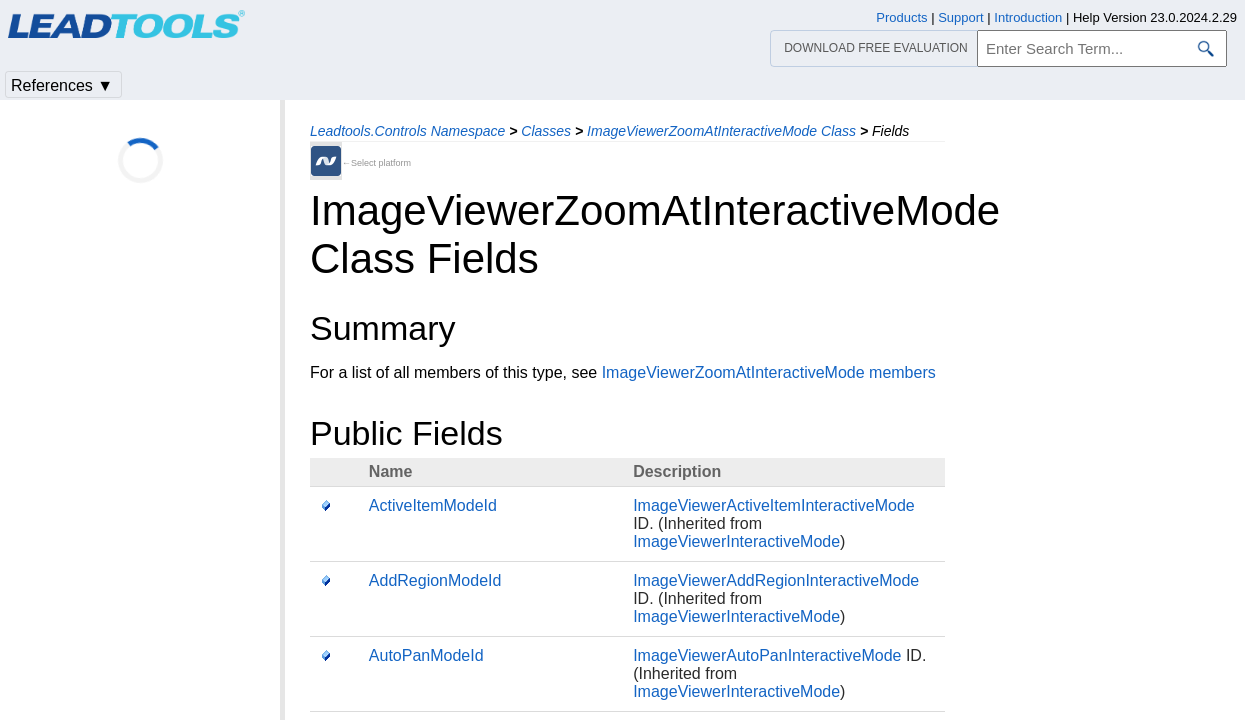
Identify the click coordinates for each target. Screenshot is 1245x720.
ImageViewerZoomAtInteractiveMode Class (721, 131)
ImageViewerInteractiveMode (736, 541)
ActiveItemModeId (433, 505)
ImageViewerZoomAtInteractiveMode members (769, 372)
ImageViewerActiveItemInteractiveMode (774, 505)
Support (961, 17)
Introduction (1028, 17)
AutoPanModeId (426, 655)
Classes (546, 131)
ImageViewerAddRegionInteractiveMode (776, 580)
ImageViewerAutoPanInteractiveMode (767, 655)
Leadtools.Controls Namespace (407, 131)
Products (901, 17)
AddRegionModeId (435, 580)
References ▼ (62, 85)
